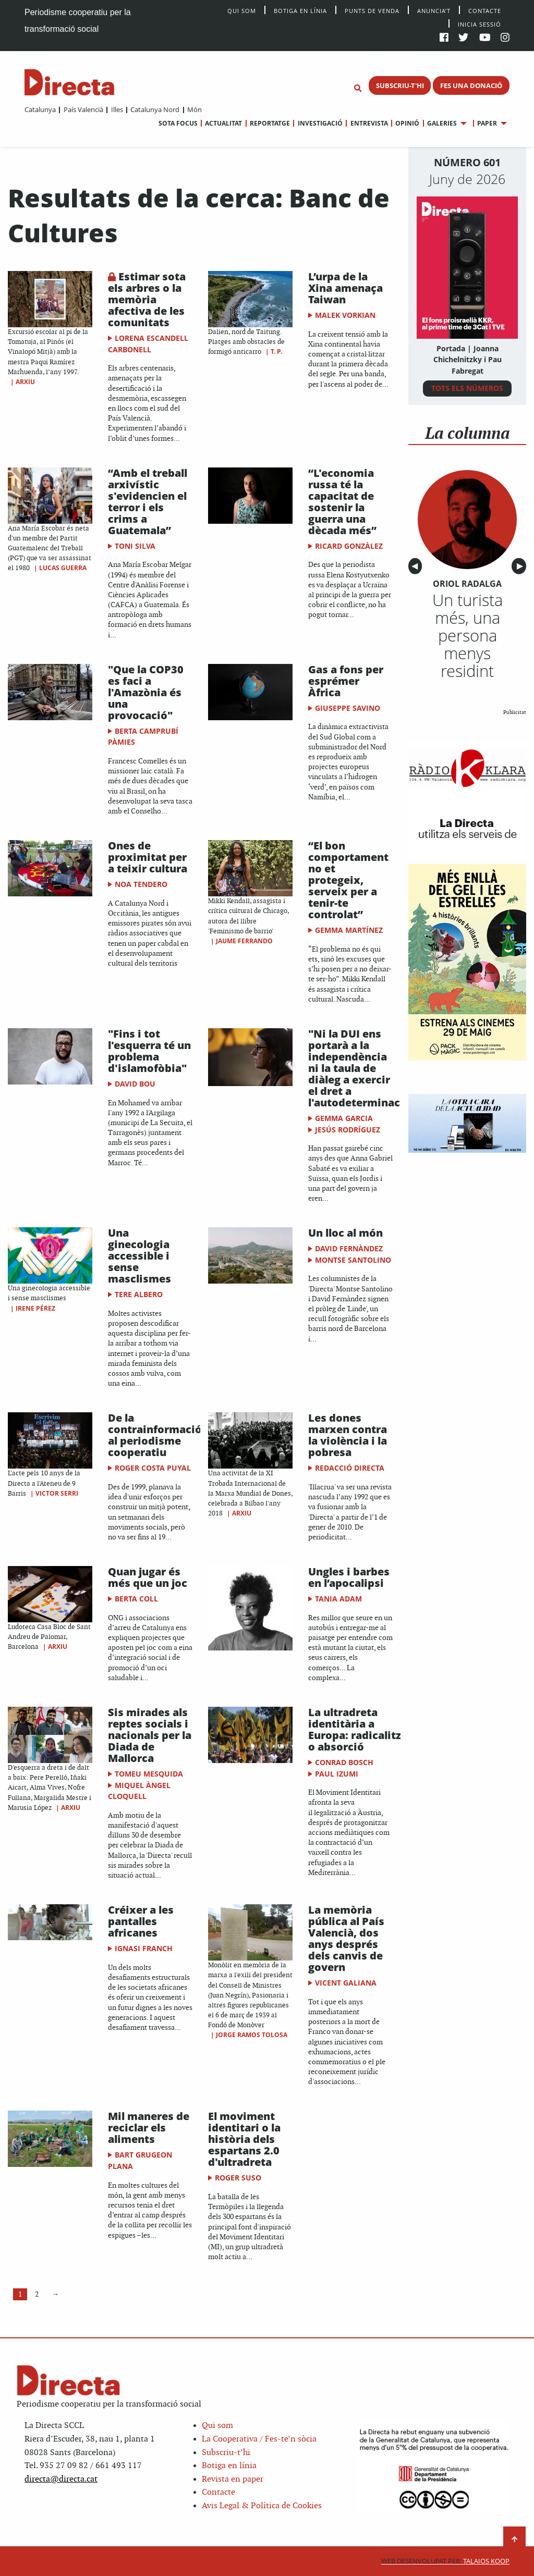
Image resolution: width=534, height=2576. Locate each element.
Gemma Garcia (344, 1118)
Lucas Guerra (63, 568)
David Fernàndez (349, 1248)
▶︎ (521, 566)
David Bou (135, 1084)
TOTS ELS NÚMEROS (467, 388)
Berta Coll (136, 1599)
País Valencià (83, 109)
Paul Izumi (336, 1774)
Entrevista (369, 123)
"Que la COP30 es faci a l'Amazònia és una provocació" (146, 692)
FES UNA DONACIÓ (471, 85)
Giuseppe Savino (347, 708)
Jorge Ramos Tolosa (251, 2035)
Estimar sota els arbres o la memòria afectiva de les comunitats (147, 299)
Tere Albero (139, 1294)
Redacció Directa (349, 1468)
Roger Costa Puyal (153, 1468)
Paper (487, 123)
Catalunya (40, 109)
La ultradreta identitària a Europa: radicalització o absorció (365, 1729)
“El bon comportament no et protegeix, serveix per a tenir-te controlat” (348, 880)
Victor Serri (56, 1493)
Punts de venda (372, 10)
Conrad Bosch (344, 1762)
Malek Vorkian (345, 315)
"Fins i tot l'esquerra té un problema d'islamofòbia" (149, 1051)
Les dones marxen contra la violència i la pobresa (347, 1435)
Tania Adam (338, 1599)
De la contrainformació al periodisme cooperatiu (155, 1435)
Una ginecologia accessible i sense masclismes (139, 1256)
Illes (117, 109)
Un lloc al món (345, 1233)
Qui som (217, 2426)
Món (194, 109)
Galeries (442, 123)
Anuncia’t (434, 10)
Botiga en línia (300, 10)
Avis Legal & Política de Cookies (262, 2506)
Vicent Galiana (346, 1983)
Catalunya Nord (154, 109)
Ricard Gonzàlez (349, 546)
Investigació (320, 123)
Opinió (407, 123)
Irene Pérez (35, 1308)
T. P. (276, 351)
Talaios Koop (445, 2561)
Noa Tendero (141, 884)
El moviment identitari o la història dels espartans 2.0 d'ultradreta (244, 2139)
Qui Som (241, 11)
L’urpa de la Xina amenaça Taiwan (345, 287)
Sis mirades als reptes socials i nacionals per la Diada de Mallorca (149, 1735)
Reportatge (270, 123)
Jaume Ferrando (244, 941)
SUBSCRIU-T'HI (400, 85)
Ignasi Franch (144, 1948)
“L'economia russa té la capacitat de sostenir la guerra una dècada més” (342, 501)
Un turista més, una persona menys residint (467, 635)
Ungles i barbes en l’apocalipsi (349, 1577)
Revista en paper (232, 2479)
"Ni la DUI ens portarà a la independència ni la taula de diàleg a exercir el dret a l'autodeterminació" (362, 1068)
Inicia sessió (479, 23)
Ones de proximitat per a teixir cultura (147, 857)
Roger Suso (238, 2178)
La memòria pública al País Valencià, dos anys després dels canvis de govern (346, 1938)
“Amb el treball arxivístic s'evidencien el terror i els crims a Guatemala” (147, 501)
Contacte (484, 10)
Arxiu (25, 382)
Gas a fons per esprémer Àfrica (345, 680)
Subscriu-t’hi (226, 2453)
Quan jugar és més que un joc (147, 1577)
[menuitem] (40, 109)
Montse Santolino (353, 1260)
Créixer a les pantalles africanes (141, 1921)
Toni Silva (135, 546)
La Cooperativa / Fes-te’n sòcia (259, 2439)
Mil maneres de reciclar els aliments (148, 2127)
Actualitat (223, 123)
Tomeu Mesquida (149, 1774)
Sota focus (178, 123)
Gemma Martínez (349, 930)
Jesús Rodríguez (347, 1130)
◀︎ (416, 566)
